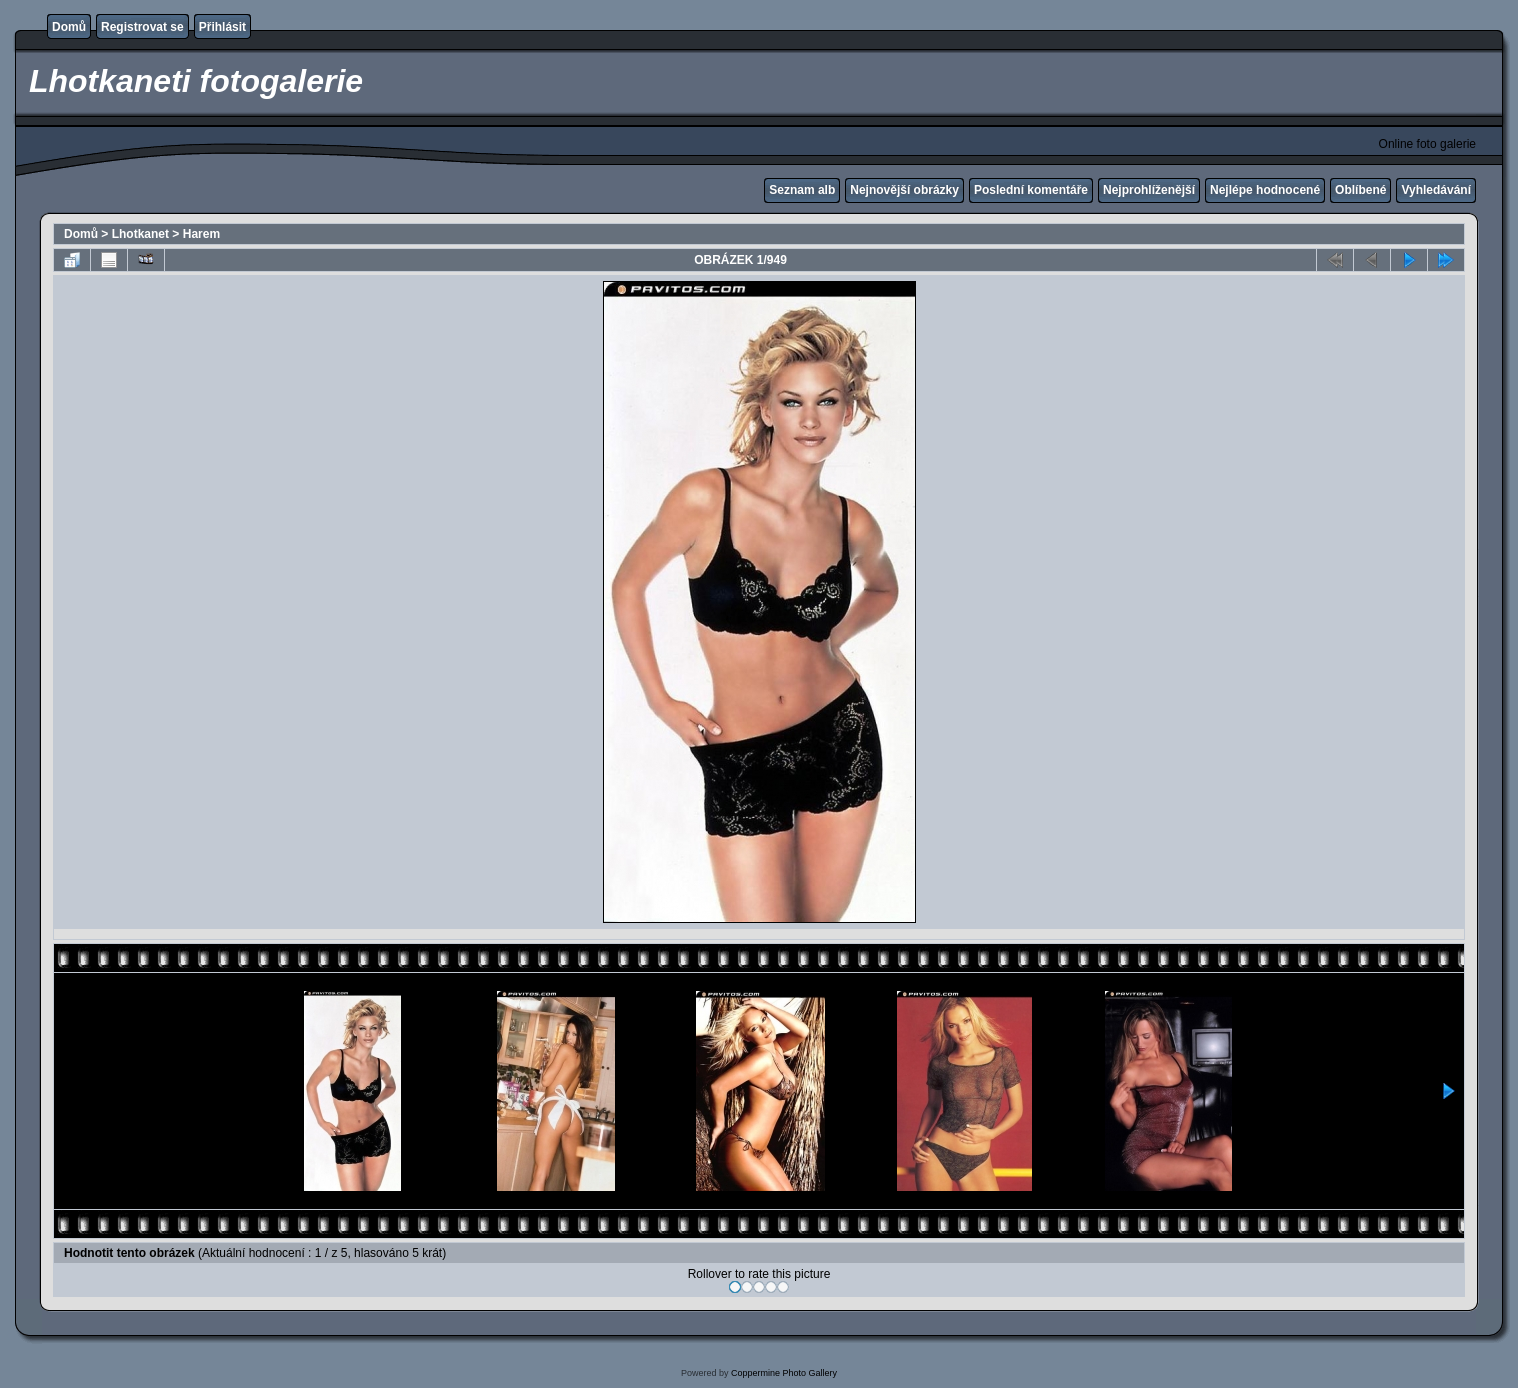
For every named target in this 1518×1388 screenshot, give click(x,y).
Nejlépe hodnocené (1265, 190)
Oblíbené (1360, 190)
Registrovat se (142, 27)
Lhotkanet (140, 234)
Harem (201, 234)
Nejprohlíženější (1149, 190)
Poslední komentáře (1031, 190)
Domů (69, 27)
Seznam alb (802, 190)
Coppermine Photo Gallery (784, 1373)
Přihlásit (222, 27)
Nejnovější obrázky (904, 190)
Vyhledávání (1436, 190)
